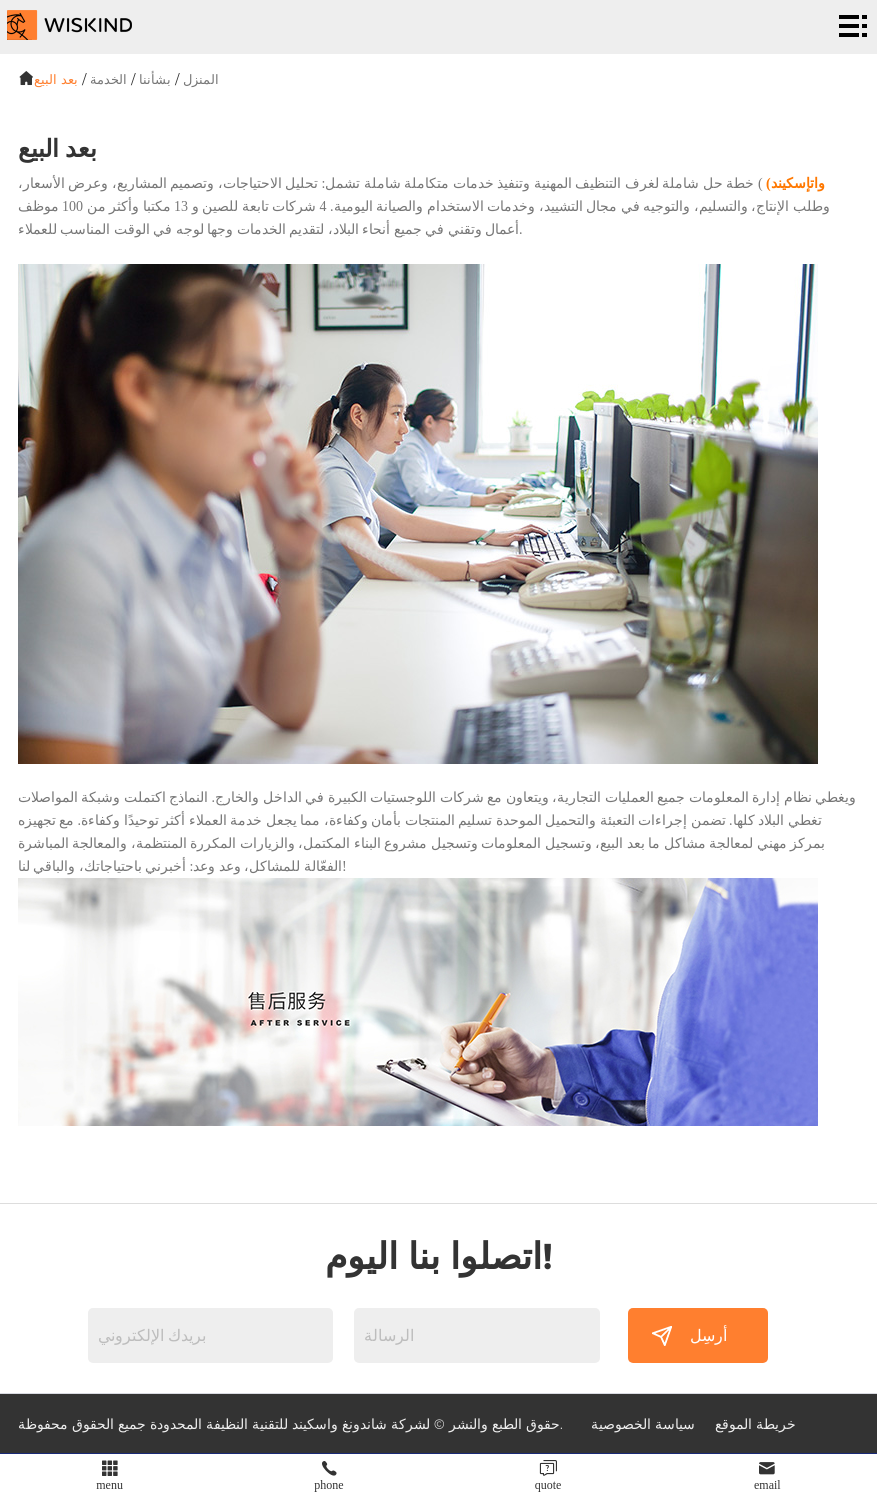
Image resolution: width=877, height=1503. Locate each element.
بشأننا (155, 79)
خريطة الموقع (755, 1423)
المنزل (201, 79)
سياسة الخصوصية (643, 1423)
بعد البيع (56, 79)
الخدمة (108, 79)
